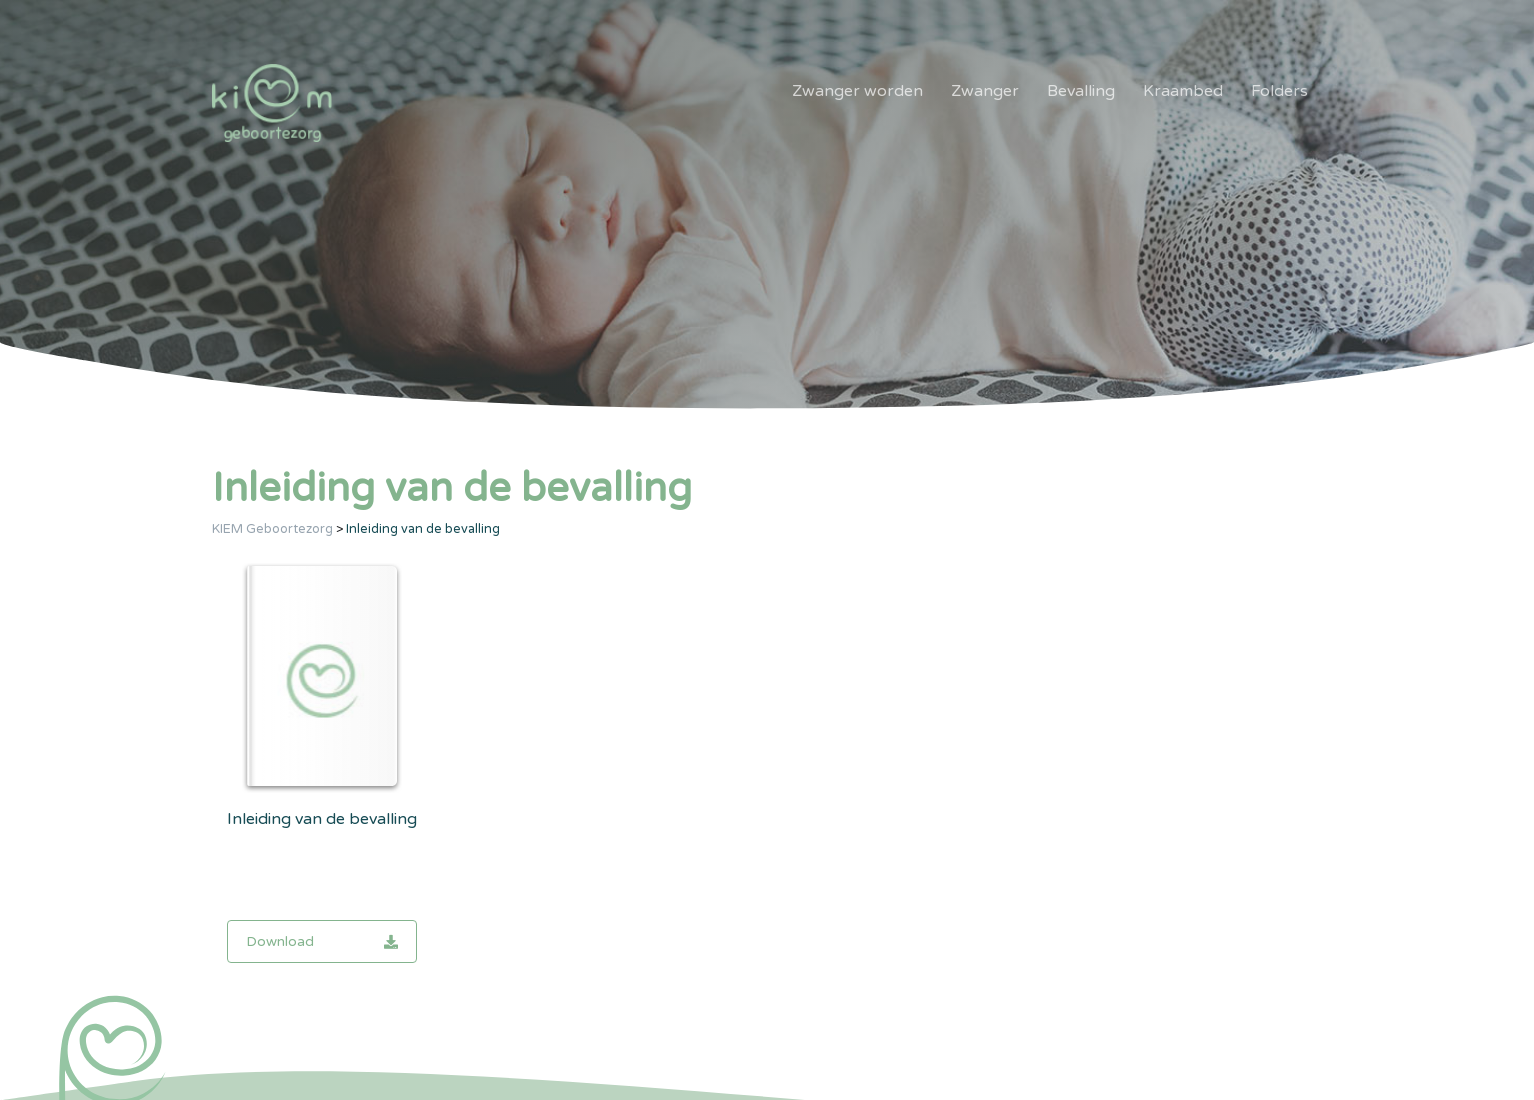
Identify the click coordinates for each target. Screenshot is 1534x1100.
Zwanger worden (857, 91)
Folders (1279, 91)
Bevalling (1081, 91)
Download (322, 941)
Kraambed (1183, 91)
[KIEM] (272, 103)
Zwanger (985, 91)
